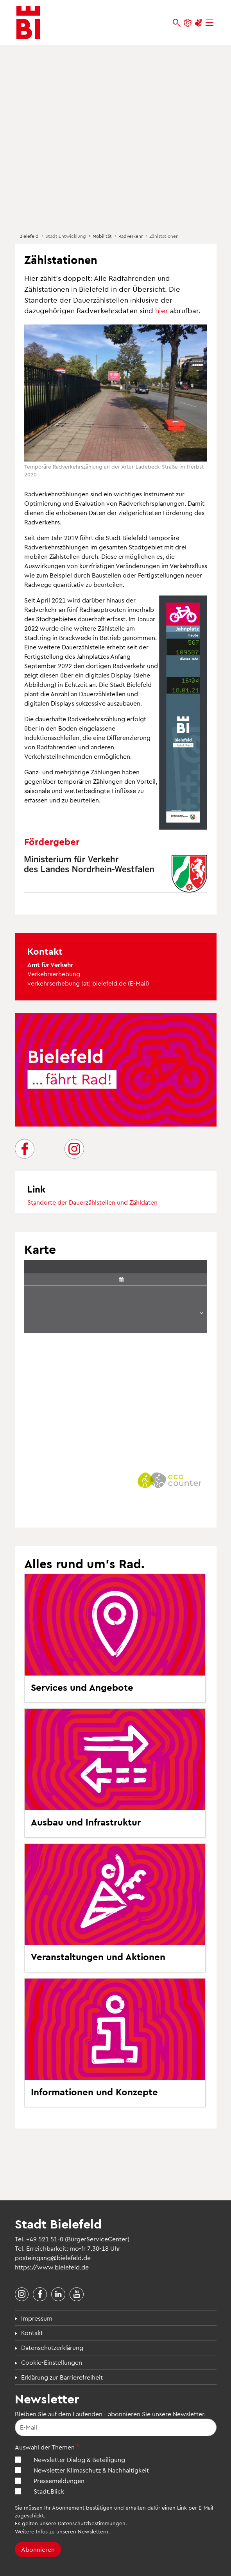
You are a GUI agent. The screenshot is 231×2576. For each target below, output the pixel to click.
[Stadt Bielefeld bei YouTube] (77, 2294)
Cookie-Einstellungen (51, 2362)
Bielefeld (29, 236)
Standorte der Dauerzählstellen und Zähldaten (92, 1202)
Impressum (36, 2318)
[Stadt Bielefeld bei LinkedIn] (58, 2294)
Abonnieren (38, 2549)
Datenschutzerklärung (52, 2347)
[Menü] (209, 23)
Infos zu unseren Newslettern (72, 2531)
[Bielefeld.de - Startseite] (28, 22)
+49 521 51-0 (44, 2239)
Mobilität (102, 236)
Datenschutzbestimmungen (91, 2523)
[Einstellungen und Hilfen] (187, 23)
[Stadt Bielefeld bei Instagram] (22, 2294)
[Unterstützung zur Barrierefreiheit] (198, 23)
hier (161, 310)
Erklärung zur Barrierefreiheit (62, 2377)
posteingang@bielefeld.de (53, 2257)
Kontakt (32, 2332)
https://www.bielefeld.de (52, 2267)
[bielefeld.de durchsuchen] (176, 23)
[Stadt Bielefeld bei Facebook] (40, 2294)
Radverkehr (130, 236)
